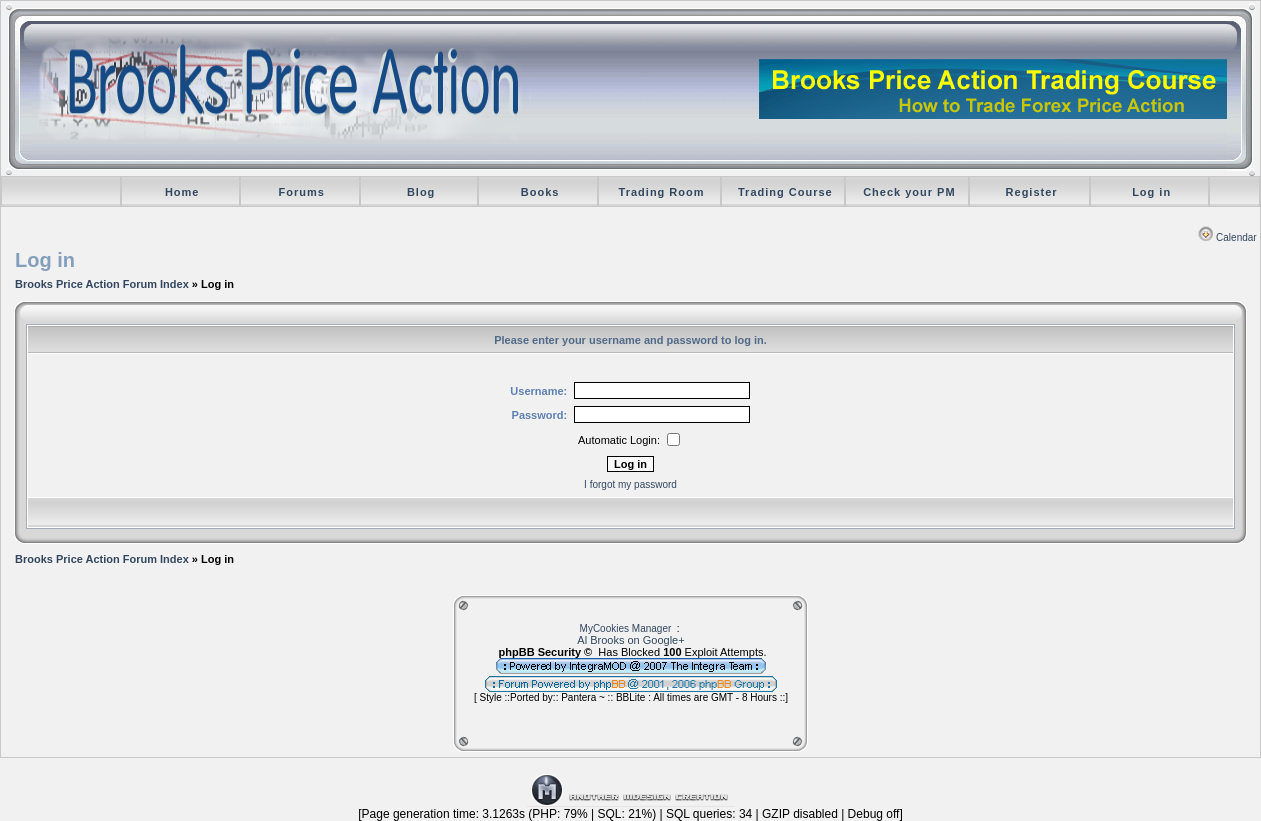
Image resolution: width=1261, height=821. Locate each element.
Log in (1151, 192)
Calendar (1227, 237)
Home (182, 192)
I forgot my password (630, 484)
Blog (421, 192)
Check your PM (909, 192)
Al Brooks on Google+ (630, 640)
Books (540, 192)
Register (1032, 192)
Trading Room (662, 192)
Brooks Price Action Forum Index (102, 284)
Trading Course (785, 192)
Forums (302, 192)
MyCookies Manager (626, 628)
